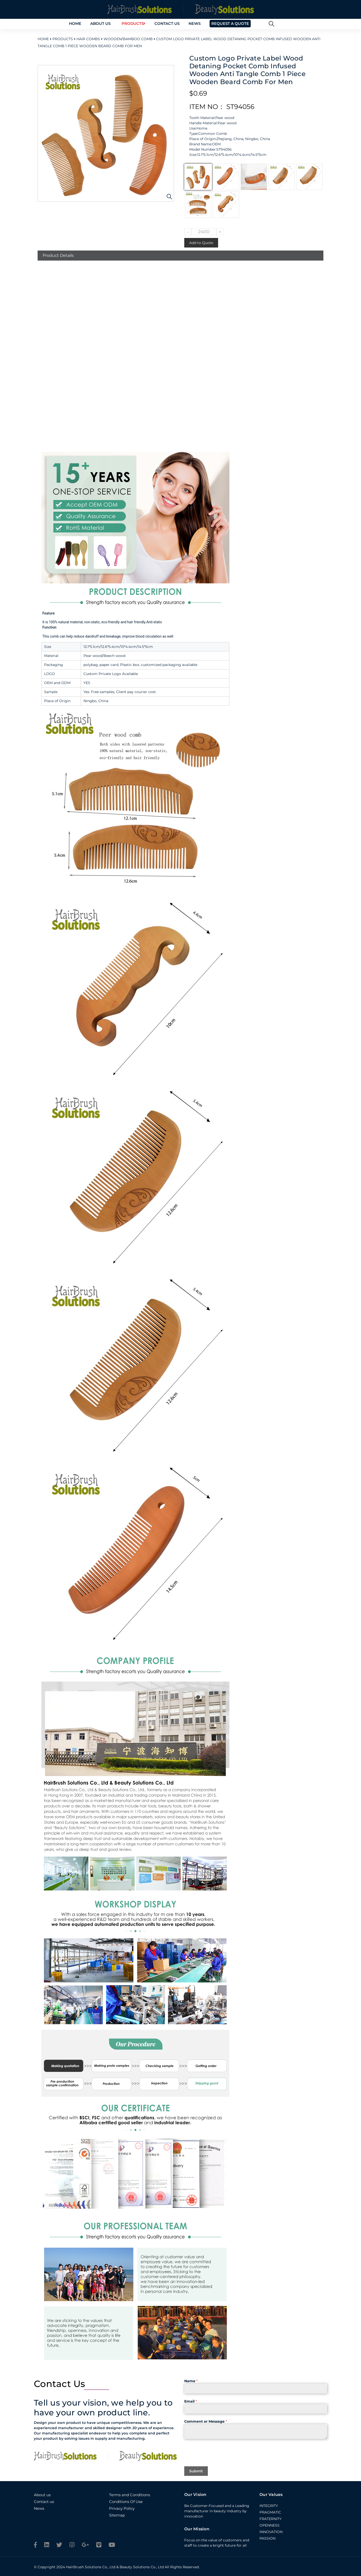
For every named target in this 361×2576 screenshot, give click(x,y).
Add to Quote (201, 242)
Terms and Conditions (129, 2494)
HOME (75, 23)
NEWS (195, 23)
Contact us (44, 2501)
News (39, 2508)
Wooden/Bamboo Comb (128, 39)
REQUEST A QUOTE (230, 23)
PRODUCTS (133, 23)
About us (42, 2494)
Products (62, 39)
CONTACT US (166, 23)
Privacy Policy (122, 2508)
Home (43, 39)
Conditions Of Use (126, 2501)
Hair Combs (88, 39)
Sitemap (117, 2515)
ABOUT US (100, 23)
